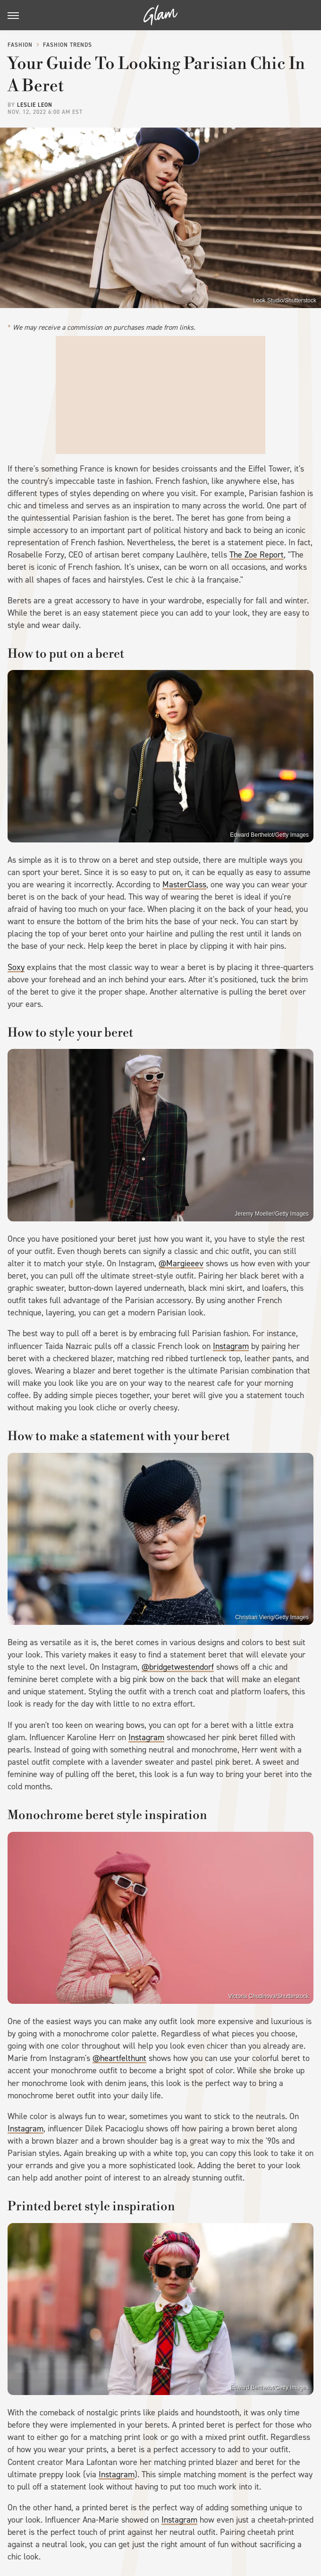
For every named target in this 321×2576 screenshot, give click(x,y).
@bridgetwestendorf (178, 1667)
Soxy (16, 967)
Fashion (20, 45)
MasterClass (184, 884)
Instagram (231, 1346)
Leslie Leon (34, 105)
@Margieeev (181, 1263)
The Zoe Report (256, 554)
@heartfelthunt (119, 2058)
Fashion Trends (67, 45)
